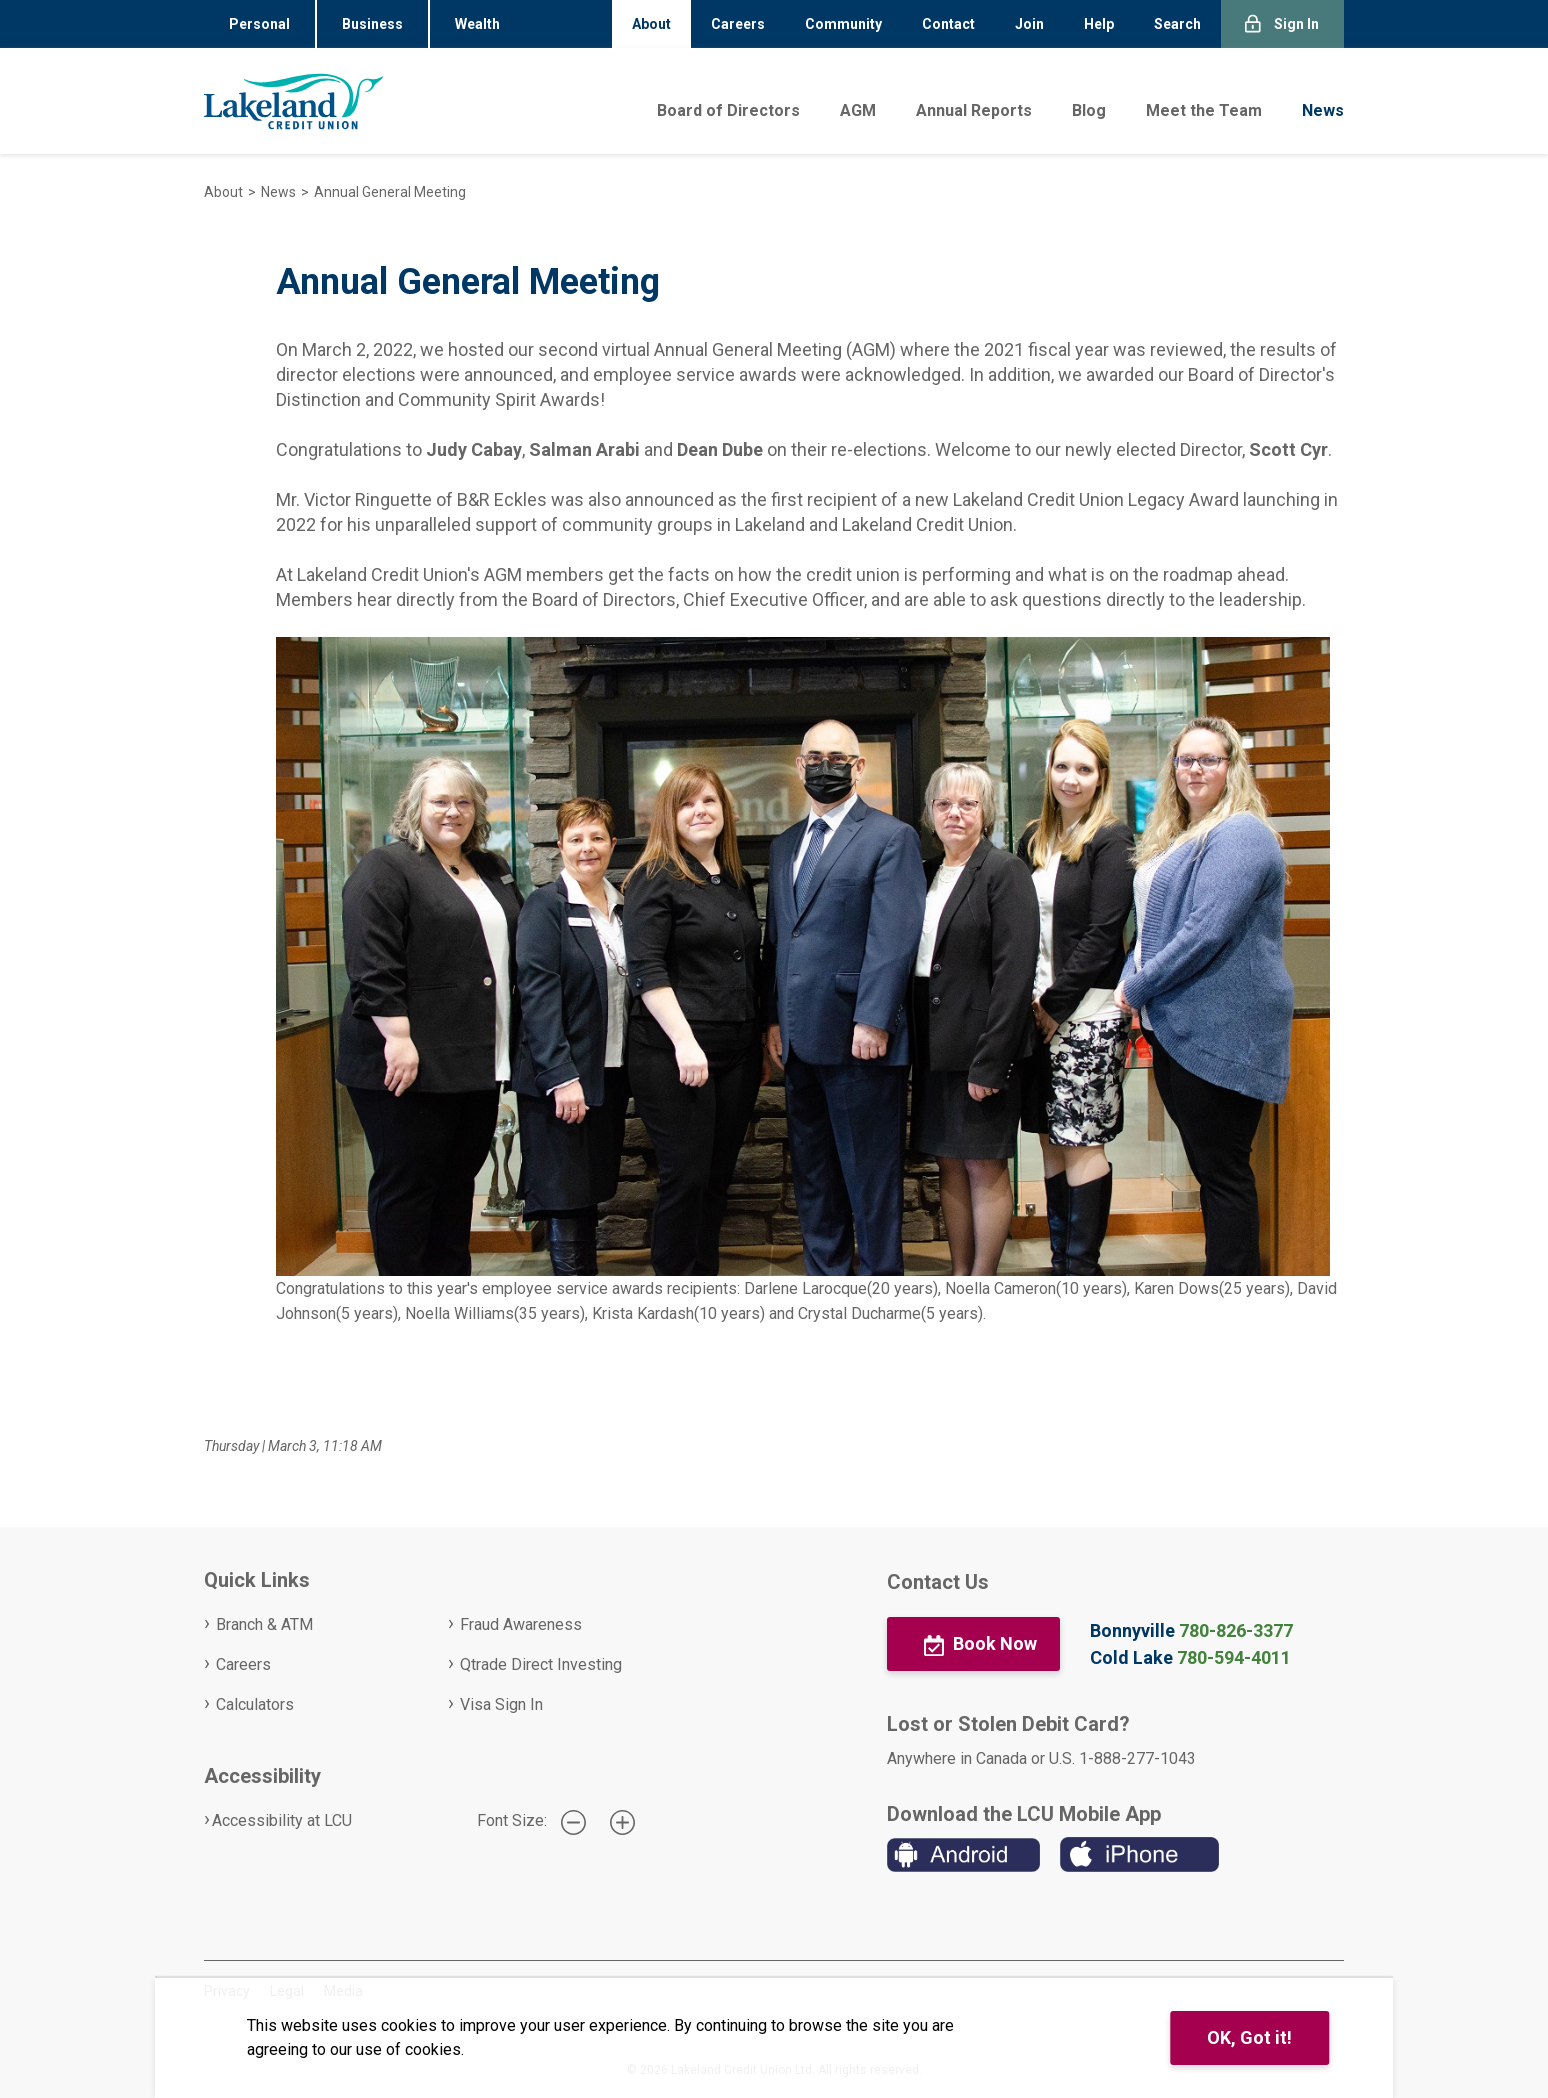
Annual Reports (974, 110)
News (1323, 110)
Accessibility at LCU (282, 1820)
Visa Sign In (501, 1704)
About (651, 24)
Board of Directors (728, 110)
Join (1029, 24)
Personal (259, 24)
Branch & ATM (264, 1624)
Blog (1089, 110)
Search (1177, 24)
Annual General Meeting (390, 192)
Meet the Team (1204, 110)
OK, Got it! (1249, 2037)
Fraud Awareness (521, 1624)
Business (372, 24)
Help (1099, 24)
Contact (948, 24)
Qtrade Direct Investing (541, 1664)
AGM (858, 110)
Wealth (477, 24)
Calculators (255, 1704)
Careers (738, 24)
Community (843, 24)
